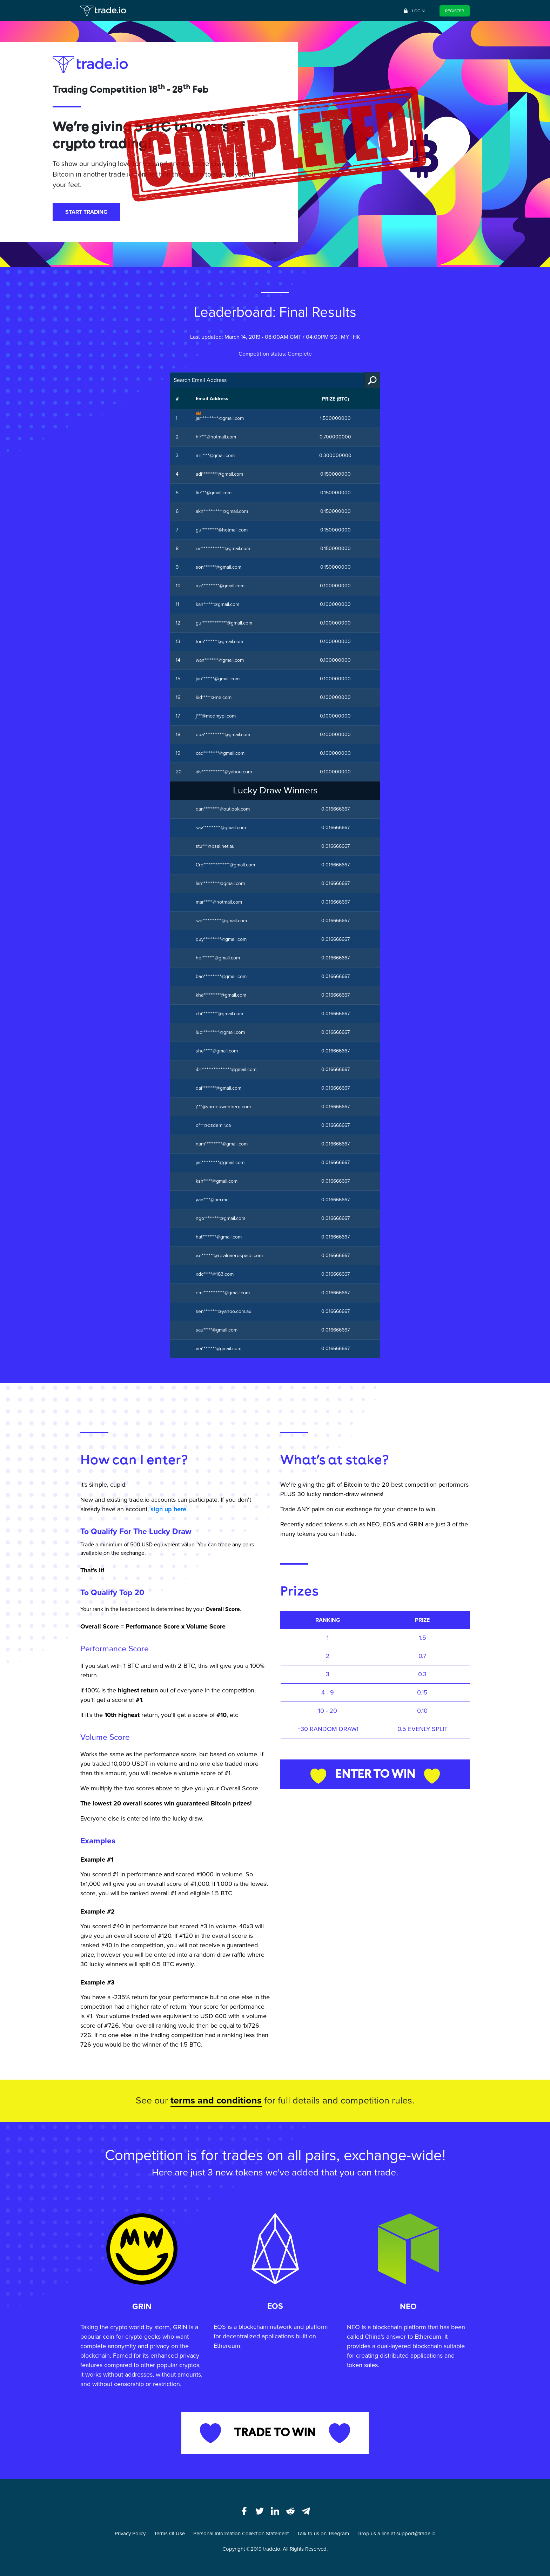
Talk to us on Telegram (323, 2533)
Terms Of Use (169, 2533)
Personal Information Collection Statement (241, 2533)
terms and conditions (216, 2100)
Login (414, 10)
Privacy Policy (130, 2533)
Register (454, 10)
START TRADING (86, 212)
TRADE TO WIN (275, 2433)
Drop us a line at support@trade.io (396, 2533)
